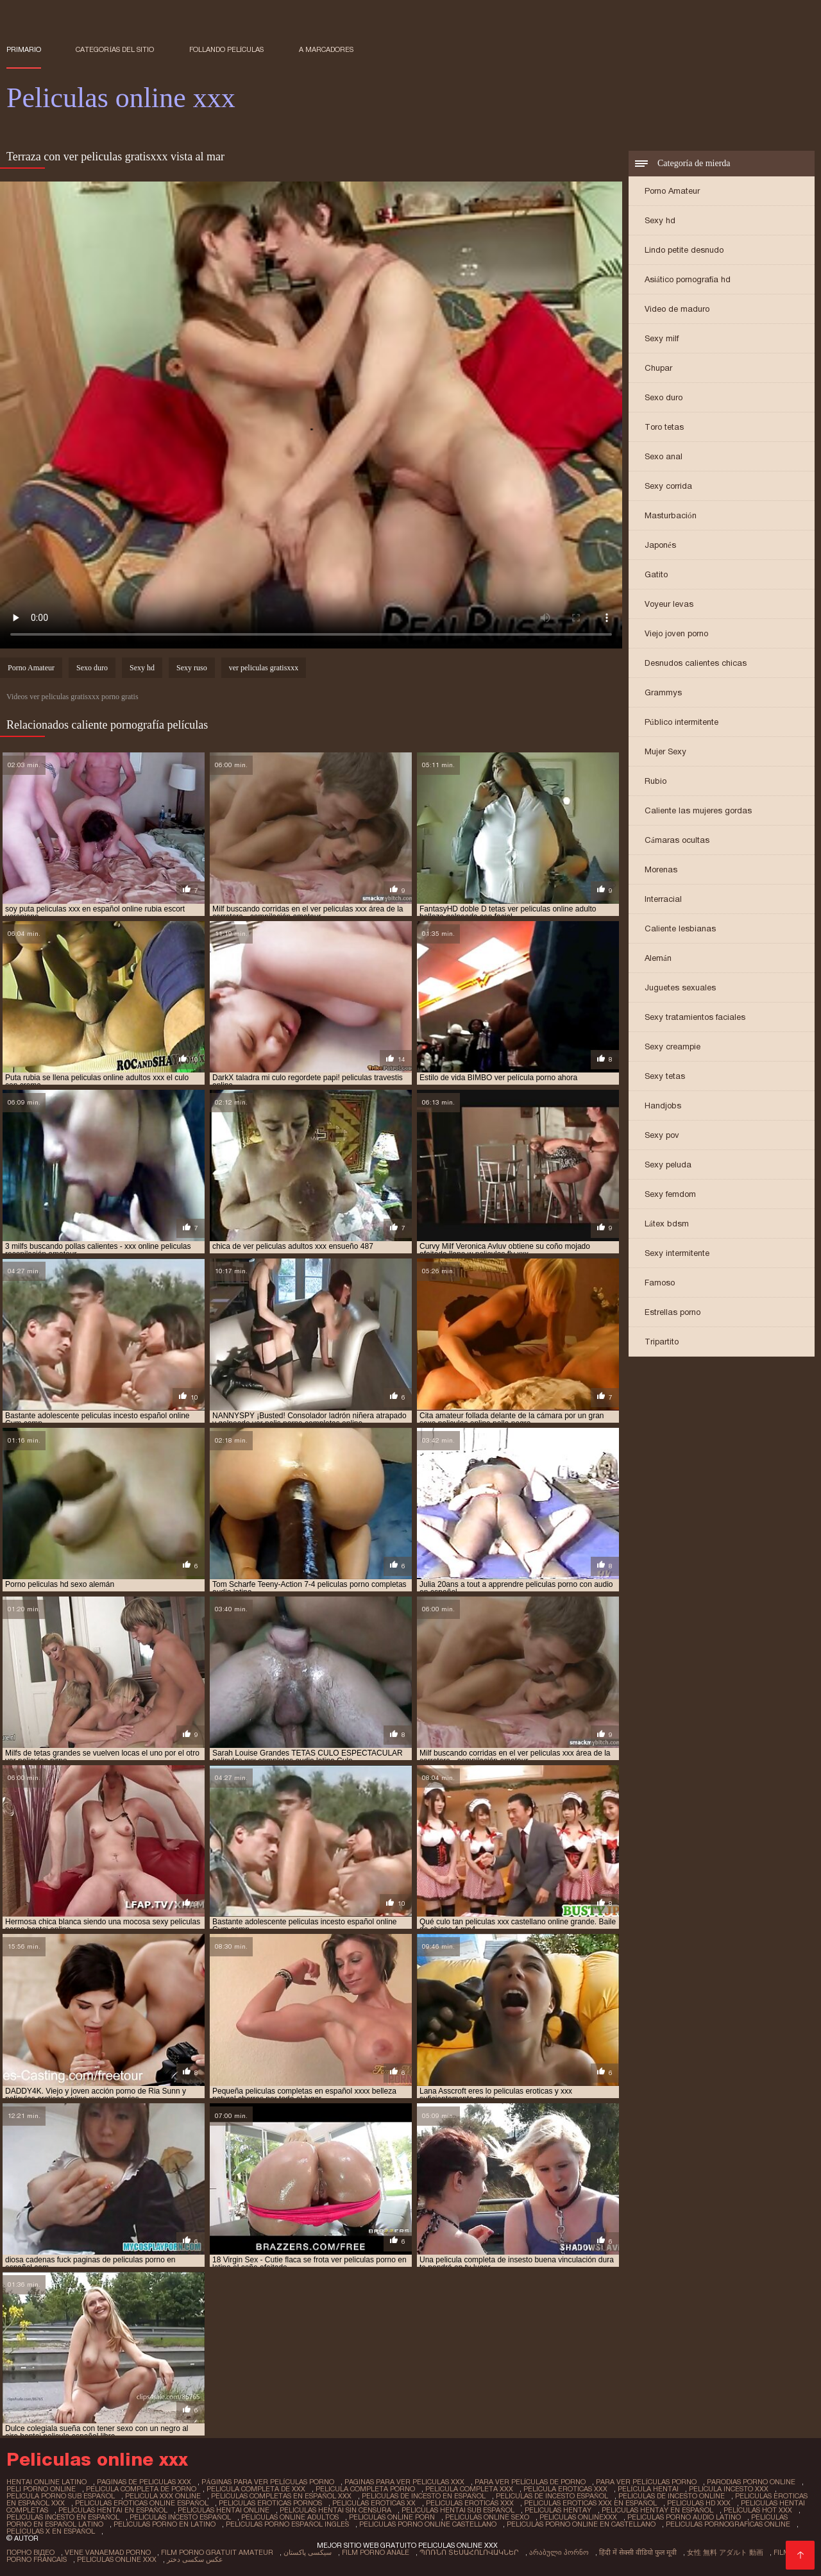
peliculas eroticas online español (141, 2503)
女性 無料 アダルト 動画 (725, 2552)
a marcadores (326, 49)
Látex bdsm (667, 1223)
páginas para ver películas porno (267, 2482)
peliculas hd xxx (699, 2503)
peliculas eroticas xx (374, 2503)
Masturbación (671, 515)
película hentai (648, 2489)
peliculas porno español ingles (287, 2524)
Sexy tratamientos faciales (695, 1017)
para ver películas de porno (530, 2482)
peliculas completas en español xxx (281, 2496)
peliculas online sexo (487, 2517)
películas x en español (50, 2531)
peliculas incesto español (180, 2517)
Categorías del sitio (115, 49)
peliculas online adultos (290, 2517)
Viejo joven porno (676, 633)
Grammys (663, 692)
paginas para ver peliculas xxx (404, 2482)
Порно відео (30, 2552)
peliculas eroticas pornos (270, 2503)
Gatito (656, 574)
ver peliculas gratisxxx (264, 667)
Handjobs (663, 1105)
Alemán (658, 958)
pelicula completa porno (365, 2489)
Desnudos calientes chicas (696, 663)
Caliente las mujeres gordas (698, 810)
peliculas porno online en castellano (581, 2524)
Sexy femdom (670, 1194)
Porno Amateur (672, 191)
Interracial (663, 899)
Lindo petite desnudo (684, 250)
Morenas (661, 869)
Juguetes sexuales (680, 987)
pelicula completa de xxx (256, 2489)
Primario (23, 49)
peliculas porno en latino (165, 2524)
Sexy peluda (668, 1164)
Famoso (660, 1282)
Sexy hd (660, 220)
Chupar (658, 368)
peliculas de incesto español (552, 2496)
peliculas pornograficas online (728, 2524)
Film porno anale (375, 2552)
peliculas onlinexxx (578, 2517)
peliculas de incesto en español (424, 2496)
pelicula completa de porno (141, 2489)
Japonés (660, 545)
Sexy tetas (665, 1076)
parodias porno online (751, 2482)
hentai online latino (46, 2482)
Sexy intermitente (677, 1253)
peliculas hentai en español (112, 2510)
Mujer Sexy (665, 751)
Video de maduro (677, 309)
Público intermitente (681, 722)
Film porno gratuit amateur (217, 2552)
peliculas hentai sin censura (335, 2510)
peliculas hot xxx (758, 2510)
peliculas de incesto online (671, 2496)
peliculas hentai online (223, 2510)
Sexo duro (663, 397)
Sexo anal (663, 456)
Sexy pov (662, 1135)
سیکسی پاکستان (308, 2552)
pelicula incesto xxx (728, 2489)
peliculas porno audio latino (684, 2517)
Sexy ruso (191, 667)
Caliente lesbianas (680, 928)
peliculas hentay (558, 2510)
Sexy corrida (668, 486)
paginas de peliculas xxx (144, 2482)
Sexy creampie (672, 1046)
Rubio (655, 781)
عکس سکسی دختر (195, 2559)
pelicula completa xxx (469, 2489)
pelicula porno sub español (60, 2496)
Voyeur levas (669, 604)
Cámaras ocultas (677, 840)
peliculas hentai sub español (458, 2510)
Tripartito (662, 1341)
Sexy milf (662, 338)
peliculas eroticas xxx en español (590, 2503)
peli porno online (41, 2489)
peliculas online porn (392, 2517)
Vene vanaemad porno (108, 2552)
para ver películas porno (646, 2482)
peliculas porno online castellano (427, 2524)
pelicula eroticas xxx (565, 2489)
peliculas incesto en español (62, 2517)
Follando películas (226, 49)
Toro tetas (664, 427)
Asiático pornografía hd (688, 279)
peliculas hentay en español (657, 2510)
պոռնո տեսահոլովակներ (469, 2552)
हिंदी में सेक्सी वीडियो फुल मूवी (638, 2552)
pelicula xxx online (163, 2496)
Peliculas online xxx (117, 2559)
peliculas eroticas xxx (470, 2503)
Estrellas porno (672, 1312)
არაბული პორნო (559, 2552)
